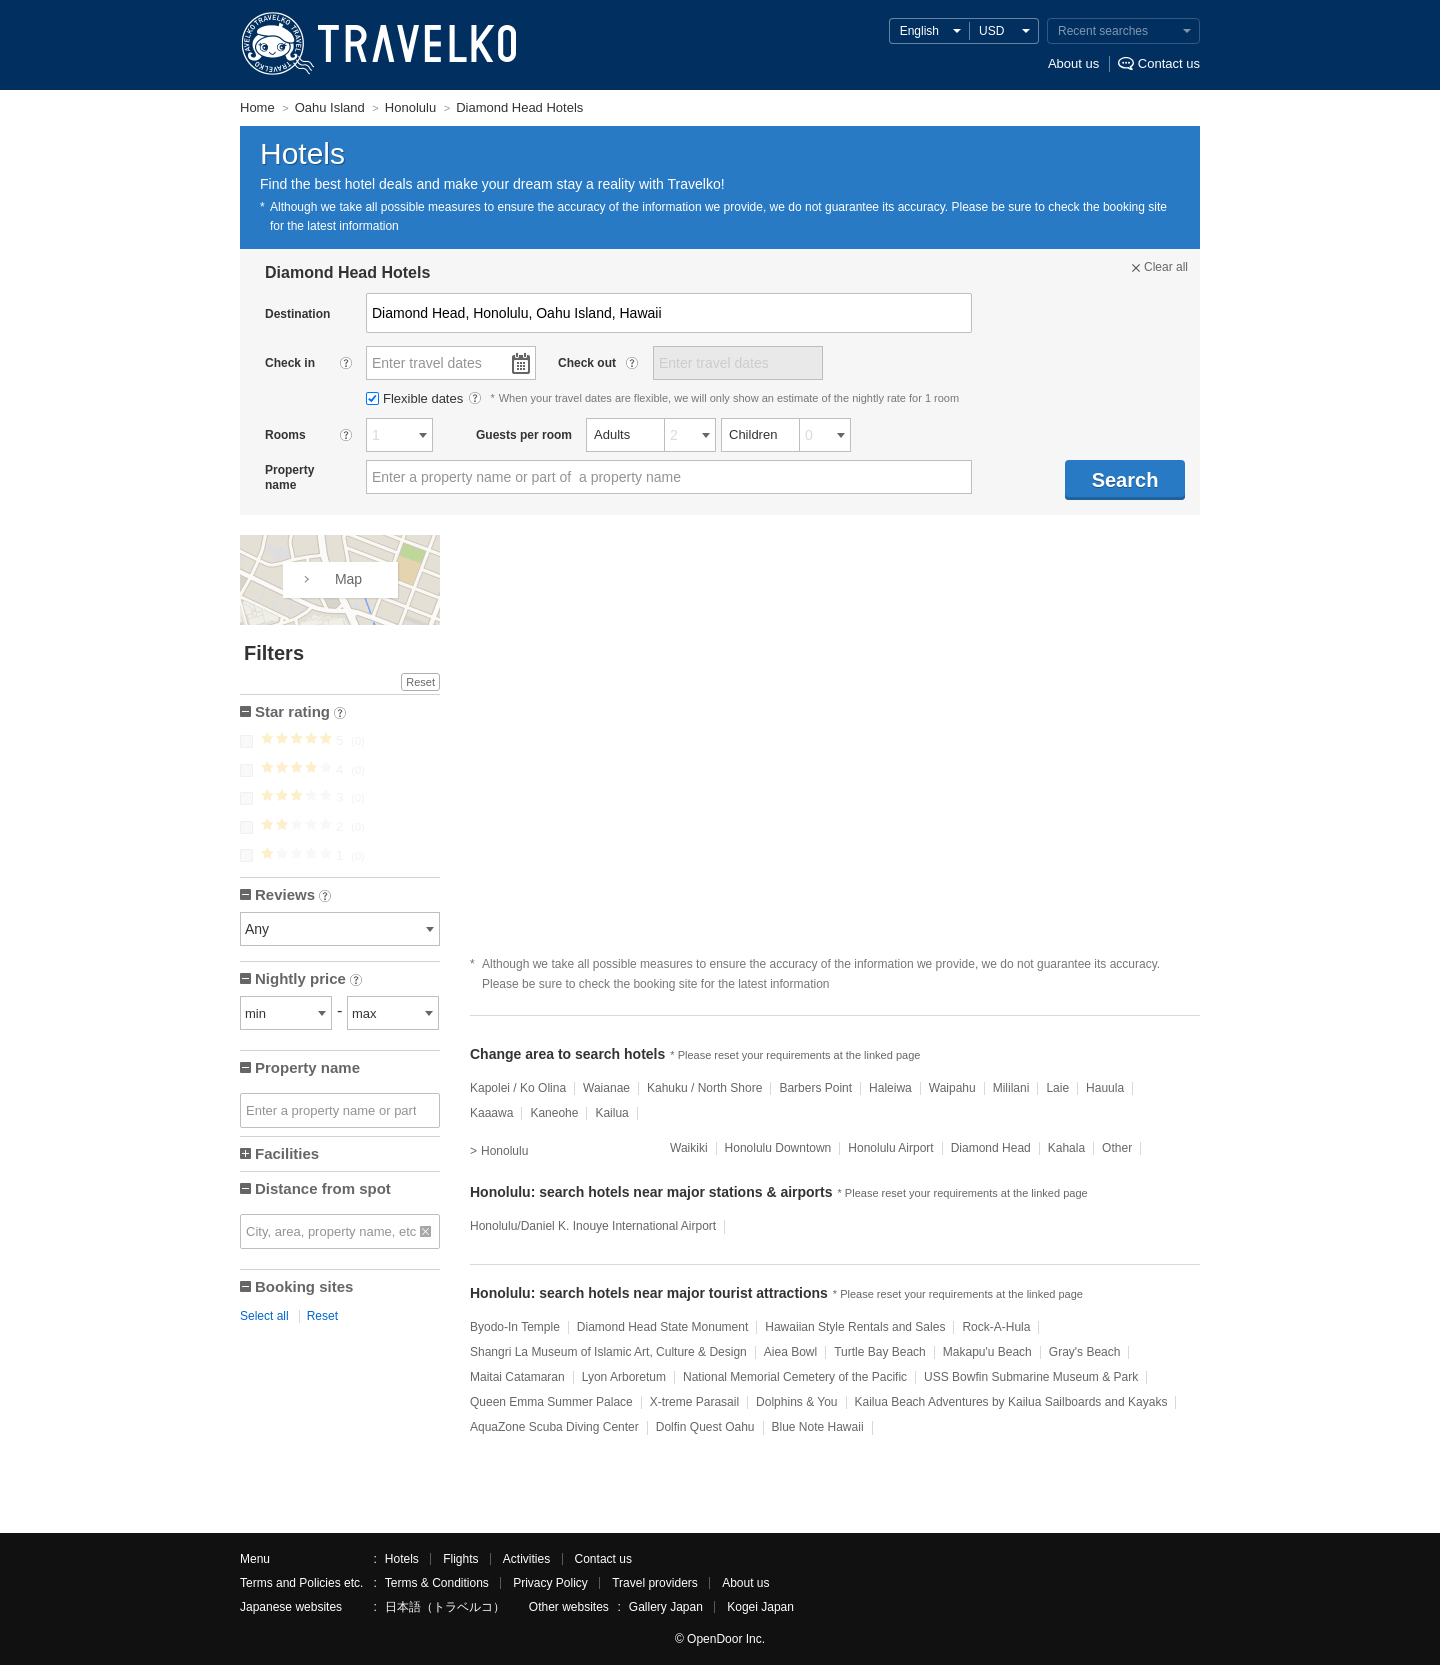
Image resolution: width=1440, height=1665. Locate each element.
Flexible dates (416, 398)
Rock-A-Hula (996, 1327)
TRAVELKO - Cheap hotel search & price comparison (374, 45)
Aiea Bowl (790, 1352)
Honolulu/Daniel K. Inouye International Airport (593, 1226)
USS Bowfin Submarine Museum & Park (1031, 1377)
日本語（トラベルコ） (445, 1607)
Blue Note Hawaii (818, 1427)
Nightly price (308, 980)
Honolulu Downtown (778, 1148)
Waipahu (952, 1088)
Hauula (1105, 1088)
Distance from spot (323, 1188)
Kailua (611, 1113)
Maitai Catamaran (517, 1377)
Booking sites (304, 1286)
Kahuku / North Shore (704, 1088)
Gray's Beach (1085, 1352)
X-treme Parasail (694, 1402)
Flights (460, 1559)
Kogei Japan (760, 1607)
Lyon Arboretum (624, 1377)
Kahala (1066, 1148)
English (919, 31)
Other (1117, 1148)
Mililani (1011, 1088)
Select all (264, 1316)
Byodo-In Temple (515, 1327)
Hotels (402, 1559)
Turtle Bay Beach (880, 1352)
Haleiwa (890, 1088)
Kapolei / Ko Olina (518, 1088)
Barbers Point (815, 1088)
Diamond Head (991, 1148)
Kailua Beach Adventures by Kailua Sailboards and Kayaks (1011, 1402)
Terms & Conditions (437, 1583)
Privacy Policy (550, 1583)
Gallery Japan (666, 1607)
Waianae (606, 1088)
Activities (526, 1559)
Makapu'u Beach (987, 1352)
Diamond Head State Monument (662, 1327)
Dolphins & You (796, 1402)
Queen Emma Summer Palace (551, 1402)
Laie (1057, 1088)
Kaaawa (491, 1113)
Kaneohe (554, 1113)
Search (1125, 480)
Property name (307, 1067)
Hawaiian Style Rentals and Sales (855, 1327)
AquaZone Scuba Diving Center (554, 1427)
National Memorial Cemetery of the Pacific (795, 1377)
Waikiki (689, 1148)
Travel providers (655, 1583)
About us (1073, 63)
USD (991, 31)
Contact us (1169, 63)
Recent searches (1103, 31)
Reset (420, 682)
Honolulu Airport (890, 1148)
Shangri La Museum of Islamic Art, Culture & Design (608, 1352)
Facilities (287, 1153)
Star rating (300, 713)
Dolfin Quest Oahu (705, 1427)
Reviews (293, 896)
